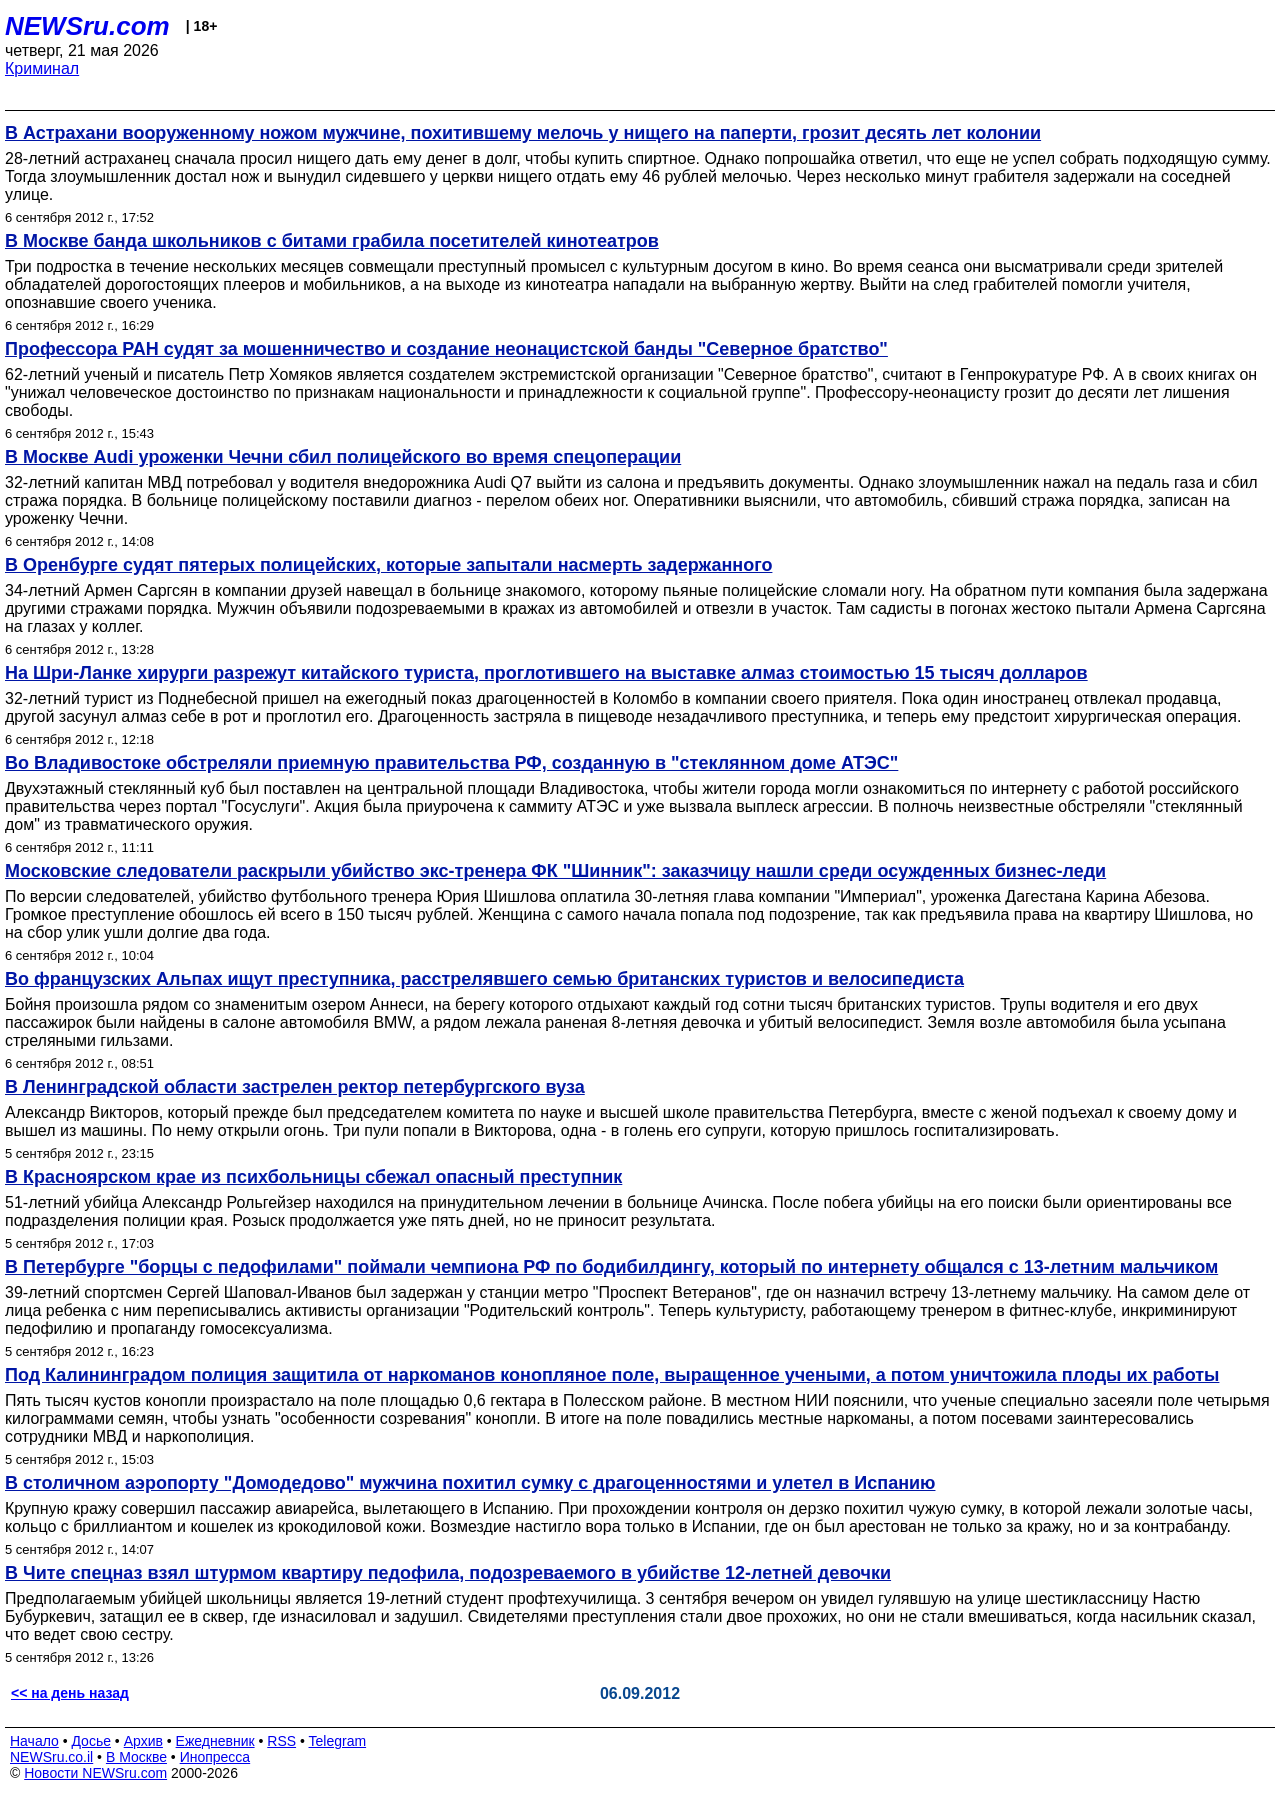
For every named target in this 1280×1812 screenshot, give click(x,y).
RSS (281, 1741)
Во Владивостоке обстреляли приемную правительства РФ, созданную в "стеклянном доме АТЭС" (451, 763)
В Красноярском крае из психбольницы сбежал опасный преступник (313, 1177)
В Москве (136, 1757)
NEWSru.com (87, 26)
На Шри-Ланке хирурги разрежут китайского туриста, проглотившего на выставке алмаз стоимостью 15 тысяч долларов (546, 673)
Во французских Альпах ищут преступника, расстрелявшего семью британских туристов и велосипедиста (484, 979)
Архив (143, 1741)
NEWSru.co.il (51, 1757)
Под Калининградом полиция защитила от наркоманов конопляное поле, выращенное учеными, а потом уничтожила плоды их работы (612, 1375)
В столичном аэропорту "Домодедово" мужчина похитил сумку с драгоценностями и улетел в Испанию (470, 1483)
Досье (91, 1741)
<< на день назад (70, 1693)
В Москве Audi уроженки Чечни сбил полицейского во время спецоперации (343, 457)
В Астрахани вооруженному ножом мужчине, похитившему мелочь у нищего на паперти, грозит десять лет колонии (523, 133)
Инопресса (215, 1757)
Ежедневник (215, 1741)
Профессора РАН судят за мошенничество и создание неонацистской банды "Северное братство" (446, 349)
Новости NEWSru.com (95, 1773)
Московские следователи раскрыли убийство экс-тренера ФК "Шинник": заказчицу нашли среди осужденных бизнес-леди (555, 871)
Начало (34, 1741)
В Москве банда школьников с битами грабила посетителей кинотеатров (332, 241)
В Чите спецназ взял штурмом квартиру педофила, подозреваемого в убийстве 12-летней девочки (448, 1573)
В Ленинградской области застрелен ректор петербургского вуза (295, 1087)
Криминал (42, 68)
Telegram (338, 1741)
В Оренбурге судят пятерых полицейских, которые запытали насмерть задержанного (388, 565)
